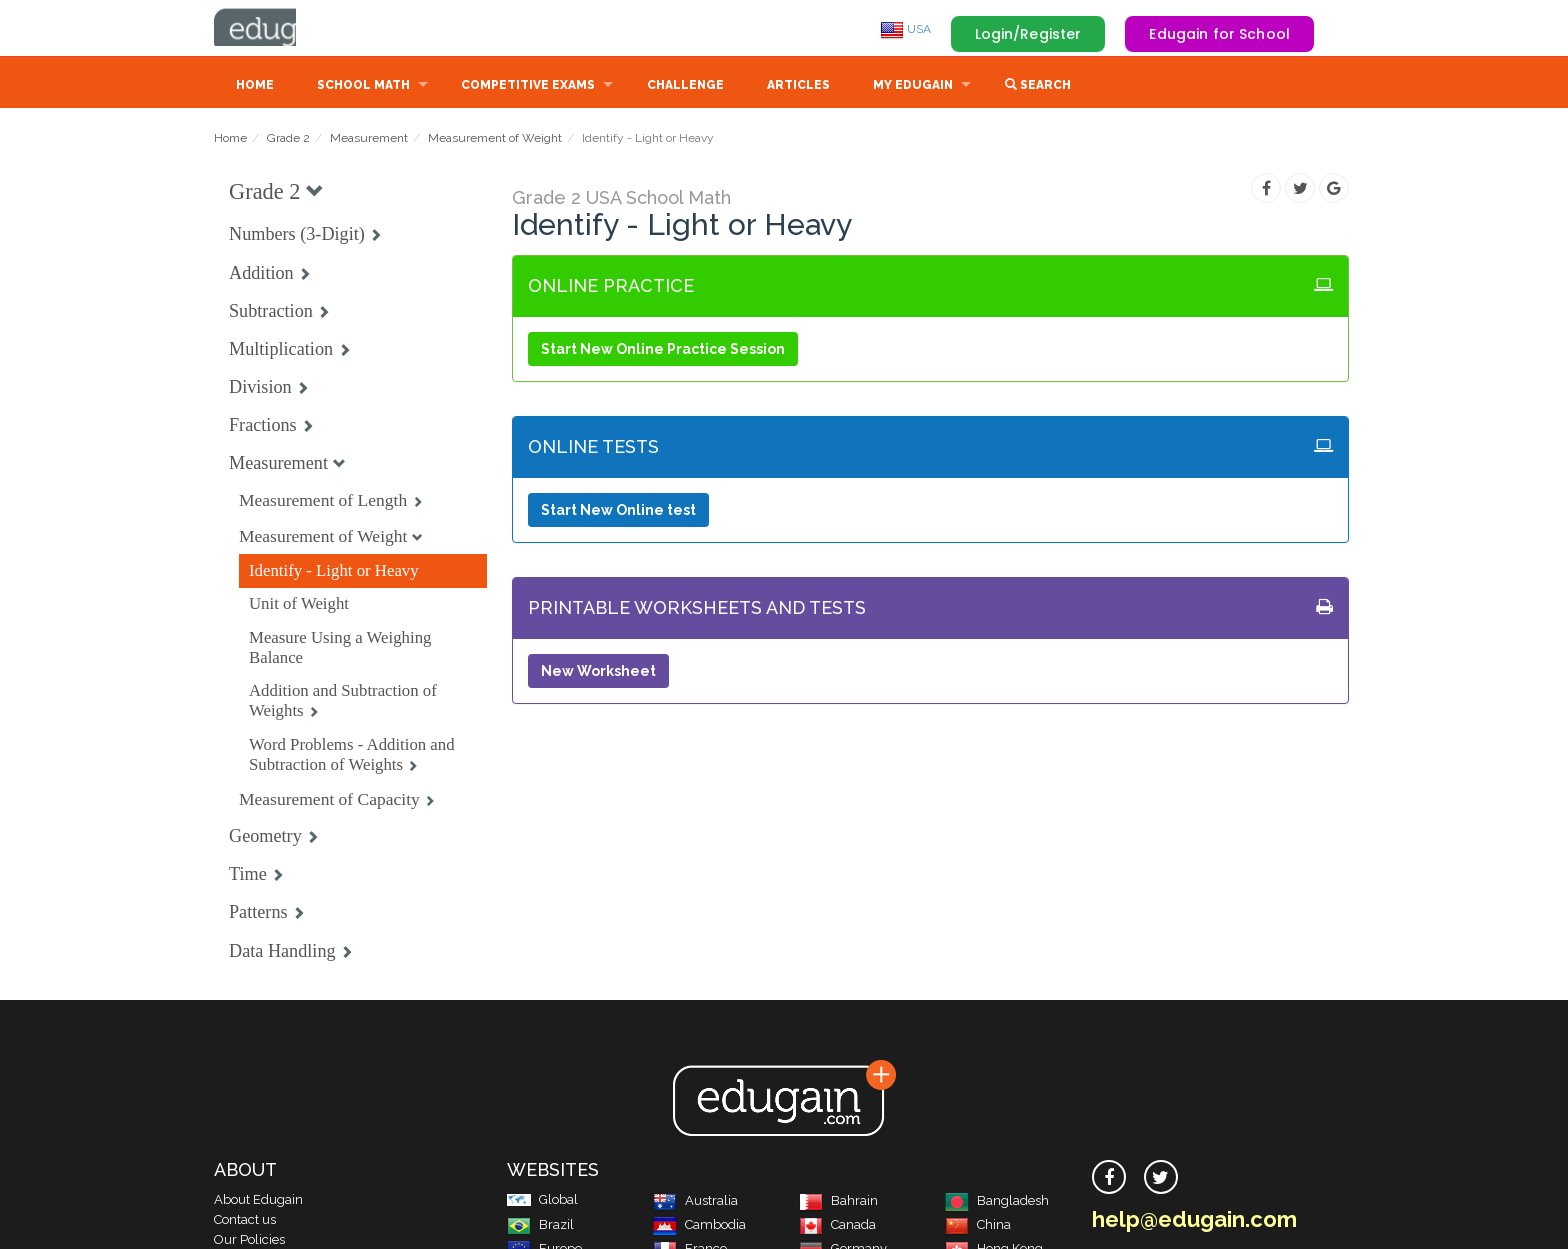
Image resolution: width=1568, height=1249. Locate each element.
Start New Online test (618, 512)
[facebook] (1109, 1179)
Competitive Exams (528, 87)
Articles (798, 87)
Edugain (289, 29)
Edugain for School (1219, 34)
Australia (695, 1202)
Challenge (685, 87)
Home (255, 87)
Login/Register (1028, 34)
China (978, 1226)
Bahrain (838, 1202)
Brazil (540, 1226)
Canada (837, 1226)
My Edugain (913, 87)
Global (542, 1201)
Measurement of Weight (495, 140)
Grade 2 (288, 140)
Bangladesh (997, 1202)
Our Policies (249, 1241)
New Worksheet (598, 673)
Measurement (369, 140)
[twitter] (1161, 1179)
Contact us (245, 1221)
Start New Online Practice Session (663, 351)
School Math (363, 87)
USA (905, 29)
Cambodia (699, 1226)
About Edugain (258, 1201)
